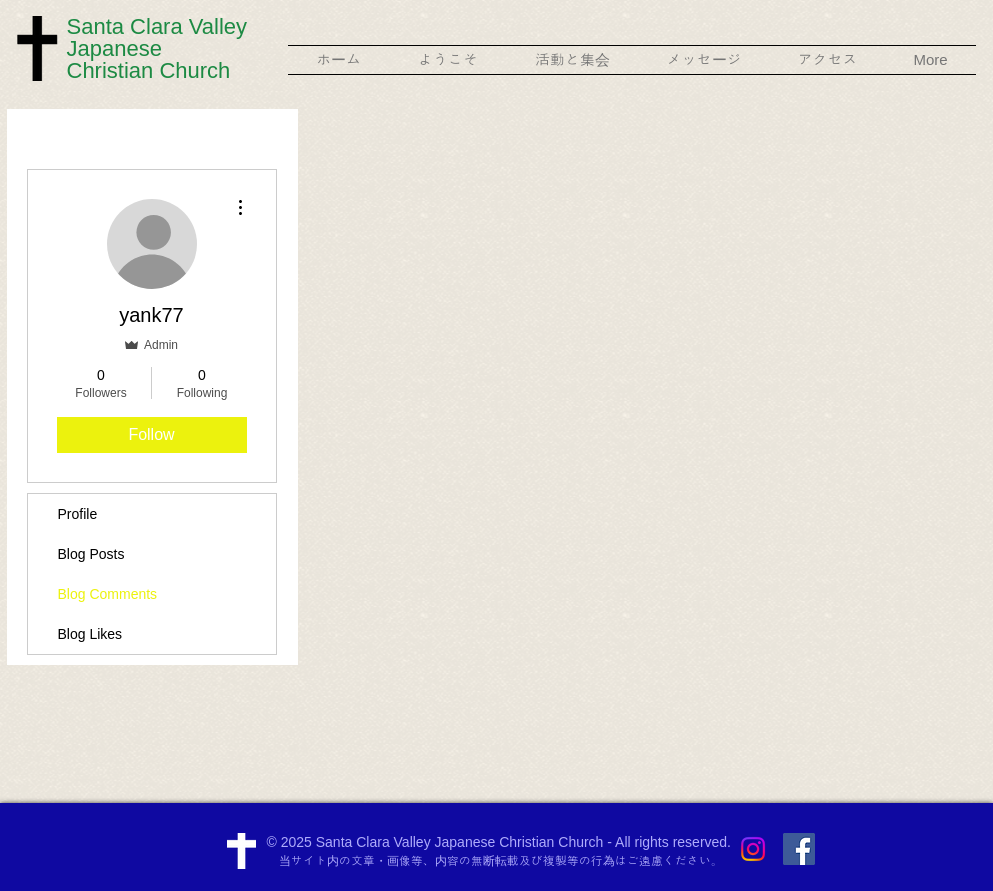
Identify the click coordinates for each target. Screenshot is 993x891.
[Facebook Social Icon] (799, 849)
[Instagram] (753, 849)
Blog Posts (91, 554)
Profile (78, 514)
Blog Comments (108, 594)
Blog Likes (90, 634)
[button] (448, 60)
